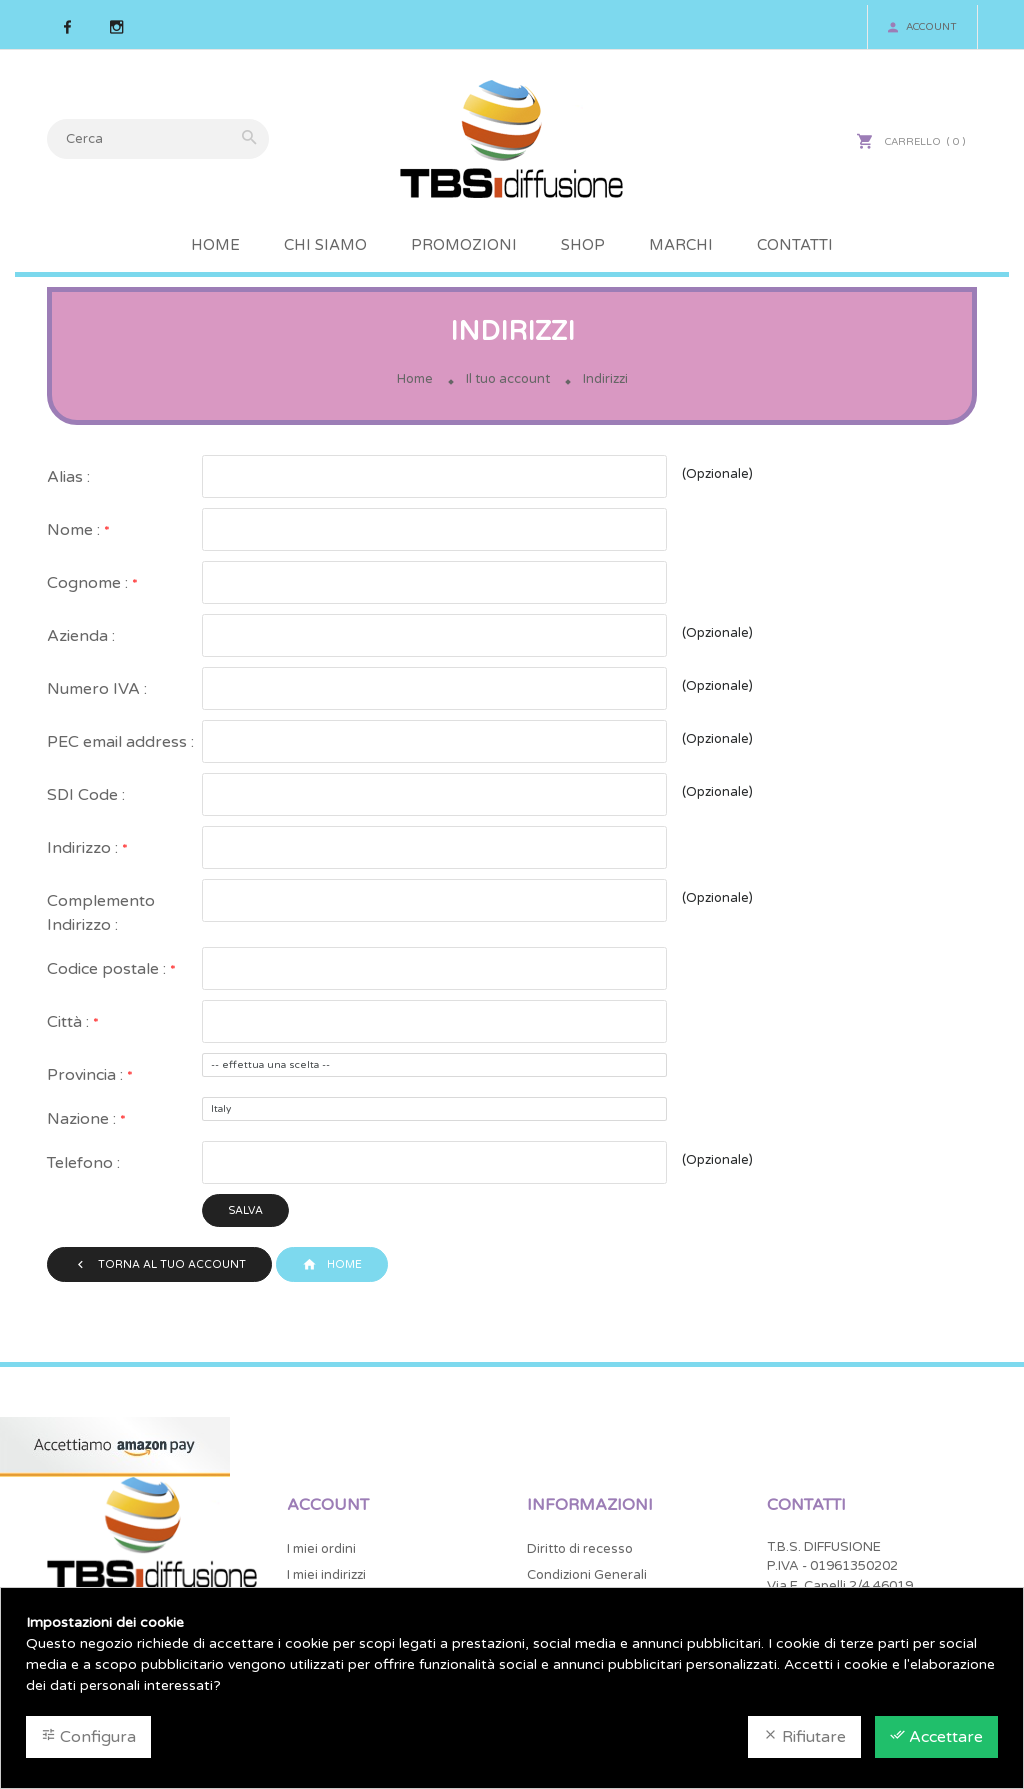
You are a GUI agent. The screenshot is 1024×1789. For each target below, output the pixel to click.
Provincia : (87, 1075)
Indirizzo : (84, 848)
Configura (88, 1737)
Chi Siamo (325, 245)
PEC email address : (120, 742)
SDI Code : (86, 795)
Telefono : (83, 1163)
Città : (70, 1022)
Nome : (75, 530)
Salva (247, 1211)
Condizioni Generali (587, 1577)
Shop (583, 245)
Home (215, 245)
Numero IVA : (97, 689)
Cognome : (89, 583)
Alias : (68, 477)
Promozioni (464, 245)
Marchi (681, 245)
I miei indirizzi (326, 1577)
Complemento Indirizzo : (101, 913)
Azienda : (81, 636)
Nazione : (83, 1119)
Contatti (795, 245)
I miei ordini (321, 1551)
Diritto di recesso (580, 1551)
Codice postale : (108, 969)
